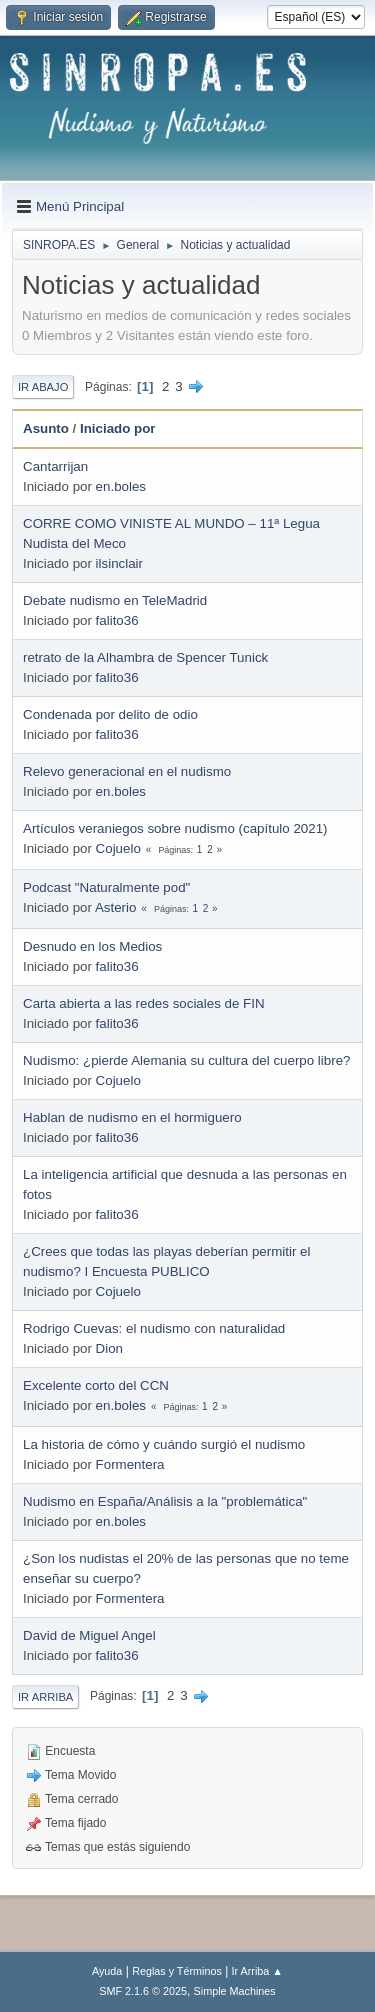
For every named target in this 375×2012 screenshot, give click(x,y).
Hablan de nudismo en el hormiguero (132, 1117)
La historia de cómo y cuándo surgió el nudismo (164, 1444)
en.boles (121, 486)
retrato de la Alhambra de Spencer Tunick (145, 657)
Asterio (115, 907)
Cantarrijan (55, 466)
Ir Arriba (45, 1697)
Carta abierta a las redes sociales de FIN (144, 1003)
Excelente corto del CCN (96, 1385)
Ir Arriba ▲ (257, 1971)
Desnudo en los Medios (92, 946)
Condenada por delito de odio (110, 714)
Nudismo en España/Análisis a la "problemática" (165, 1501)
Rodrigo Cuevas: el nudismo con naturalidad (154, 1328)
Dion (109, 1348)
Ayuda (107, 1971)
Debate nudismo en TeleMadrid (115, 600)
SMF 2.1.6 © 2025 (143, 1991)
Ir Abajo (43, 387)
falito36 (117, 620)
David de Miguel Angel (89, 1635)
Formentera (130, 1464)
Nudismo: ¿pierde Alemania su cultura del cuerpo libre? (186, 1060)
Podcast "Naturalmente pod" (106, 887)
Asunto (46, 428)
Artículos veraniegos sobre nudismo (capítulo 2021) (175, 828)
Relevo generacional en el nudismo (127, 771)
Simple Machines (235, 1991)
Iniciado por (118, 428)
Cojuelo (118, 848)
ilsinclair (119, 563)
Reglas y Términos (177, 1971)
